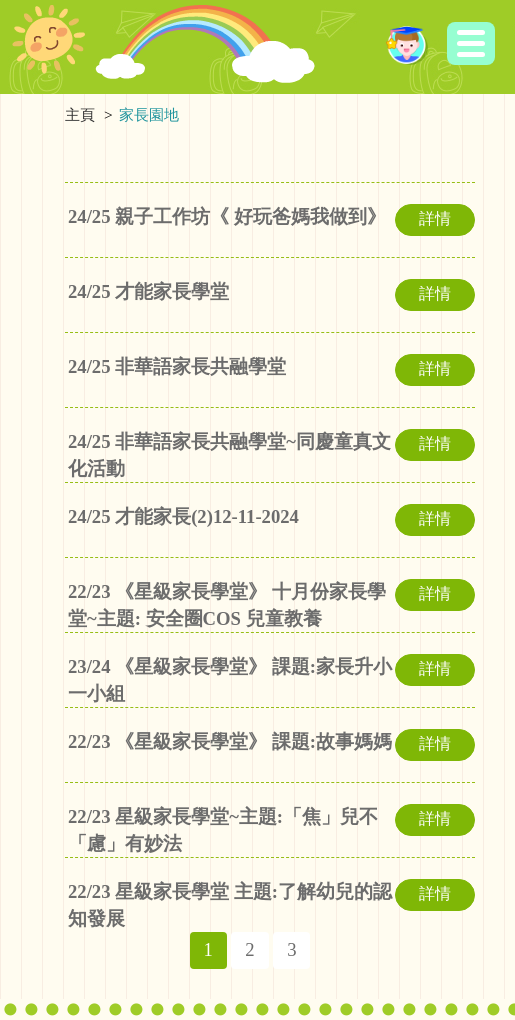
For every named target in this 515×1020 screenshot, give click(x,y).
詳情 (435, 218)
